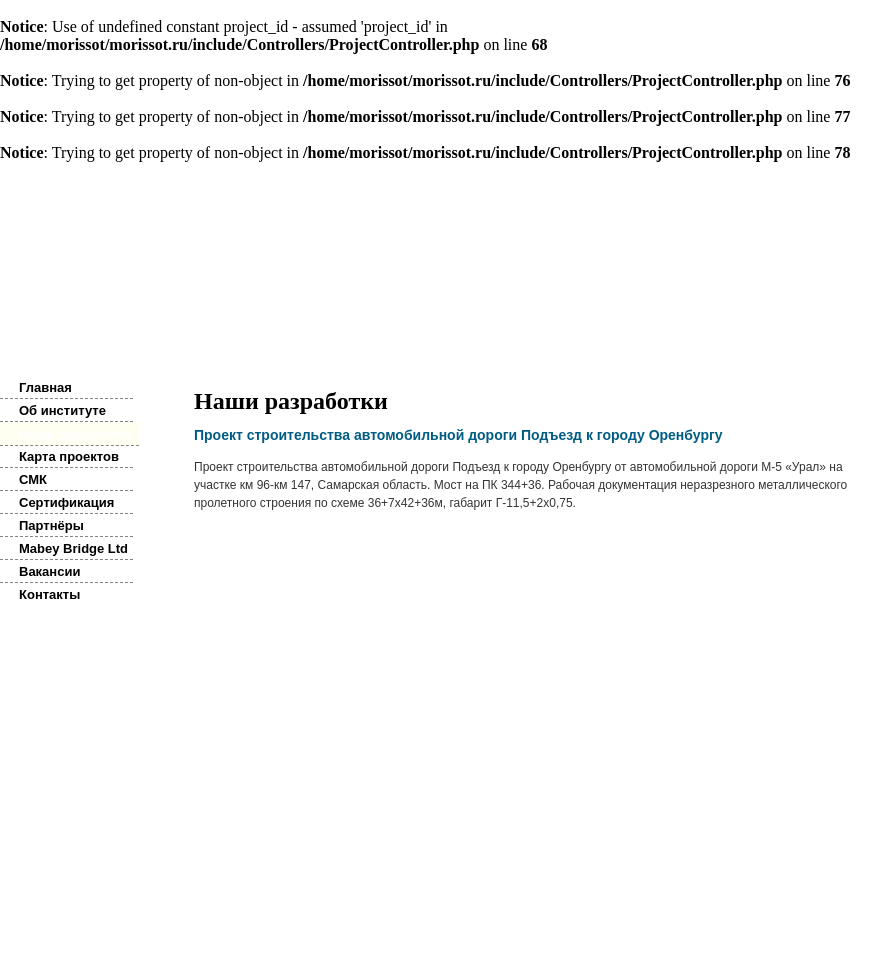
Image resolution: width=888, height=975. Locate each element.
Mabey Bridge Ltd (73, 548)
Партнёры (51, 525)
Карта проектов (69, 456)
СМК (33, 479)
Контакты (49, 594)
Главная (45, 387)
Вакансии (49, 571)
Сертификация (66, 502)
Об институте (62, 410)
